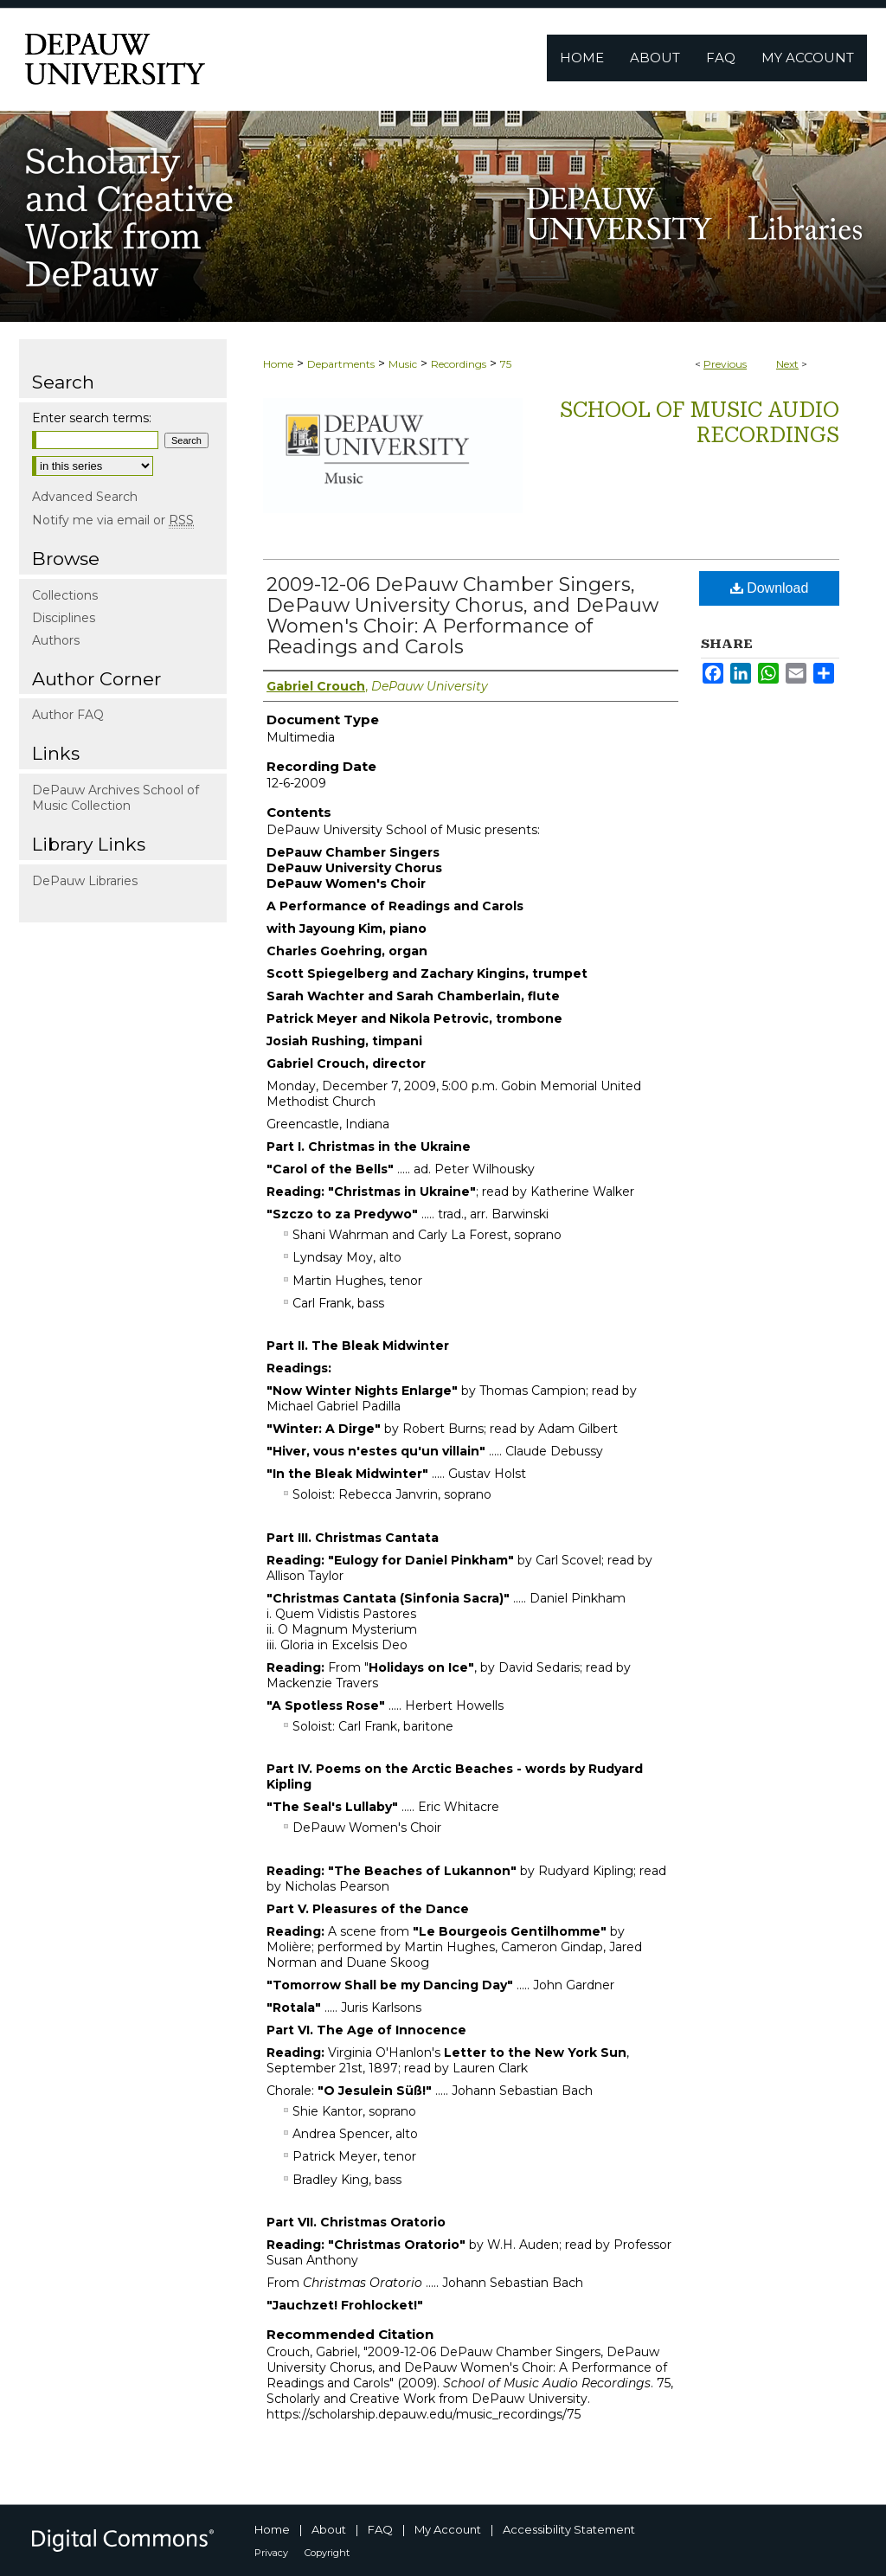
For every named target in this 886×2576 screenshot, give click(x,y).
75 (505, 363)
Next (787, 363)
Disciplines (63, 618)
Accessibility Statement (569, 2529)
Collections (65, 595)
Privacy (271, 2553)
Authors (56, 640)
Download (769, 588)
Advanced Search (85, 496)
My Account (447, 2529)
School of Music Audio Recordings (699, 422)
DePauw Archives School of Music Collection (115, 797)
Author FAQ (68, 715)
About (328, 2529)
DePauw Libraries (85, 881)
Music (402, 363)
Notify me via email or (113, 520)
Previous (725, 363)
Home (278, 363)
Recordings (458, 363)
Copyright (327, 2553)
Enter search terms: (91, 418)
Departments (341, 363)
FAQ (380, 2529)
